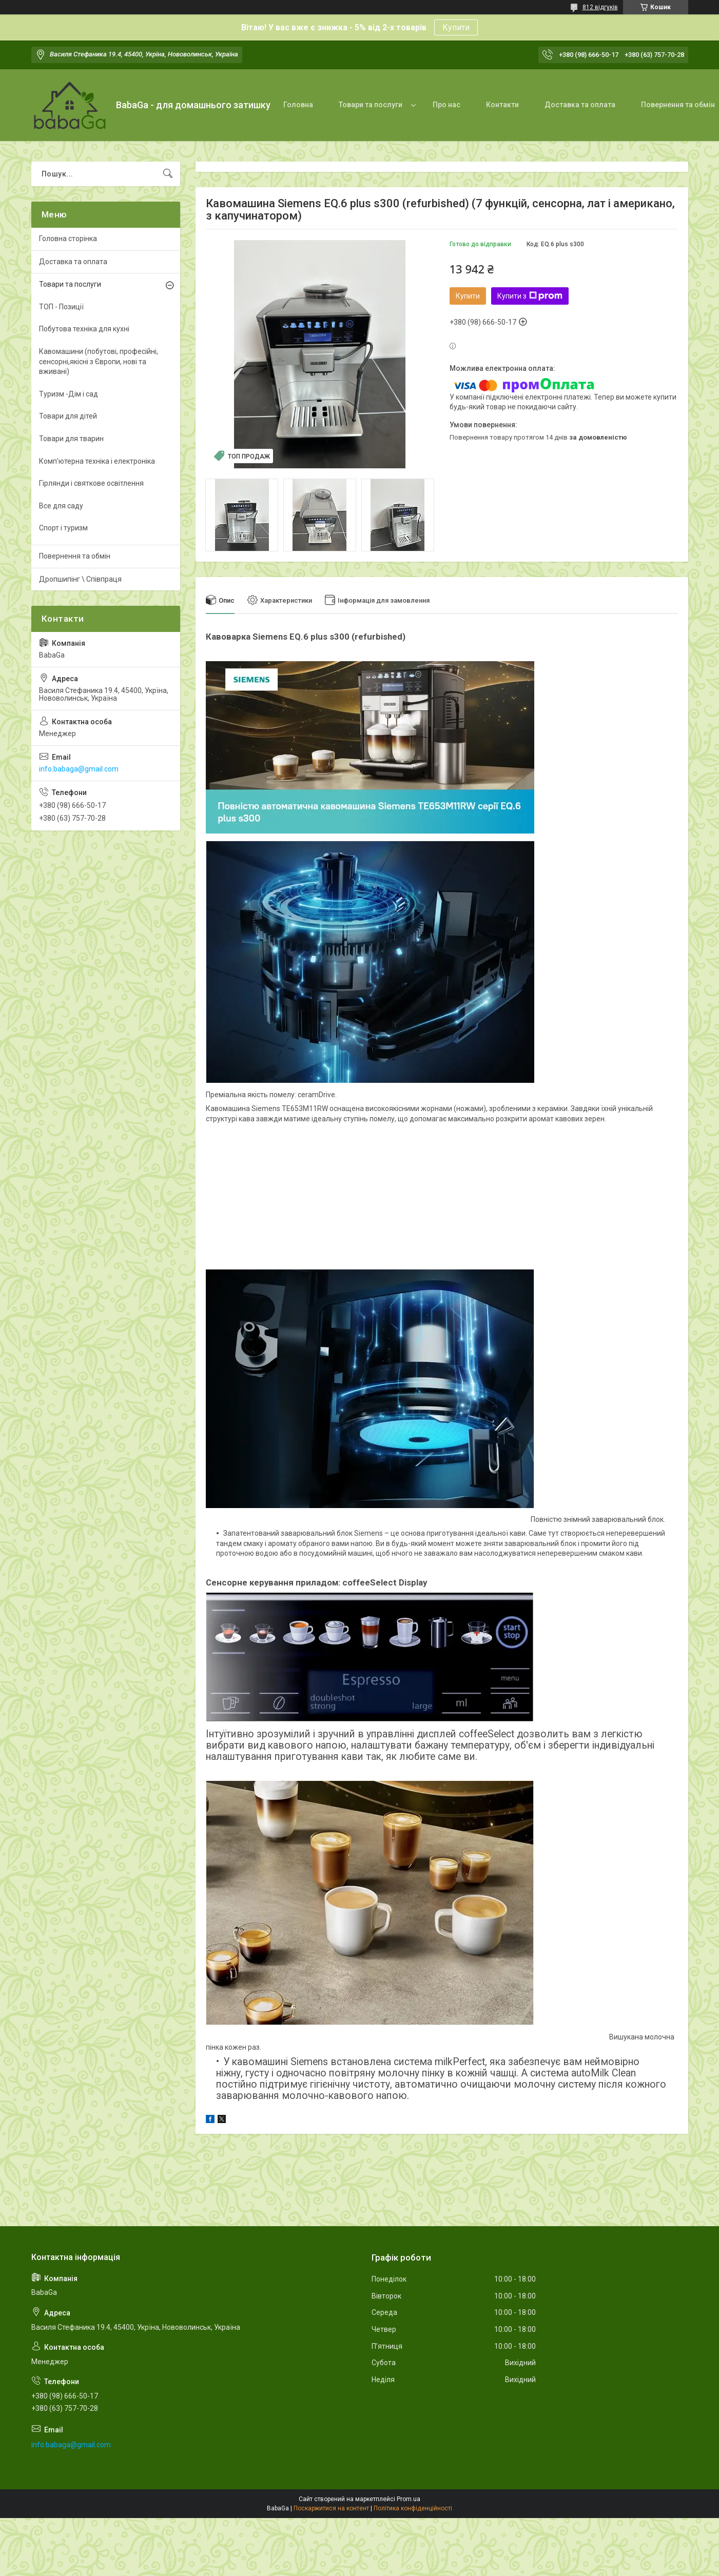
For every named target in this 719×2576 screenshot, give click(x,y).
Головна (298, 105)
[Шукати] (168, 174)
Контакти (502, 105)
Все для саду (61, 506)
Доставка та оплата (580, 105)
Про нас (446, 105)
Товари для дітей (68, 416)
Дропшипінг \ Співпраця (80, 579)
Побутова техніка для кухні (84, 329)
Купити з (529, 296)
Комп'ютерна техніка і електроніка (97, 461)
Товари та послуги (370, 105)
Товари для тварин (71, 438)
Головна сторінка (68, 238)
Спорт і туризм (63, 528)
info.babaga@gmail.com (79, 769)
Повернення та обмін (74, 556)
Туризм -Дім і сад (68, 394)
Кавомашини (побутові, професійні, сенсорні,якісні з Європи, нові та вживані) (98, 361)
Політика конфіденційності (413, 2508)
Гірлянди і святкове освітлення (91, 483)
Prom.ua (408, 2499)
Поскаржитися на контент (331, 2508)
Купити (456, 27)
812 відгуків (600, 7)
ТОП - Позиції (61, 307)
